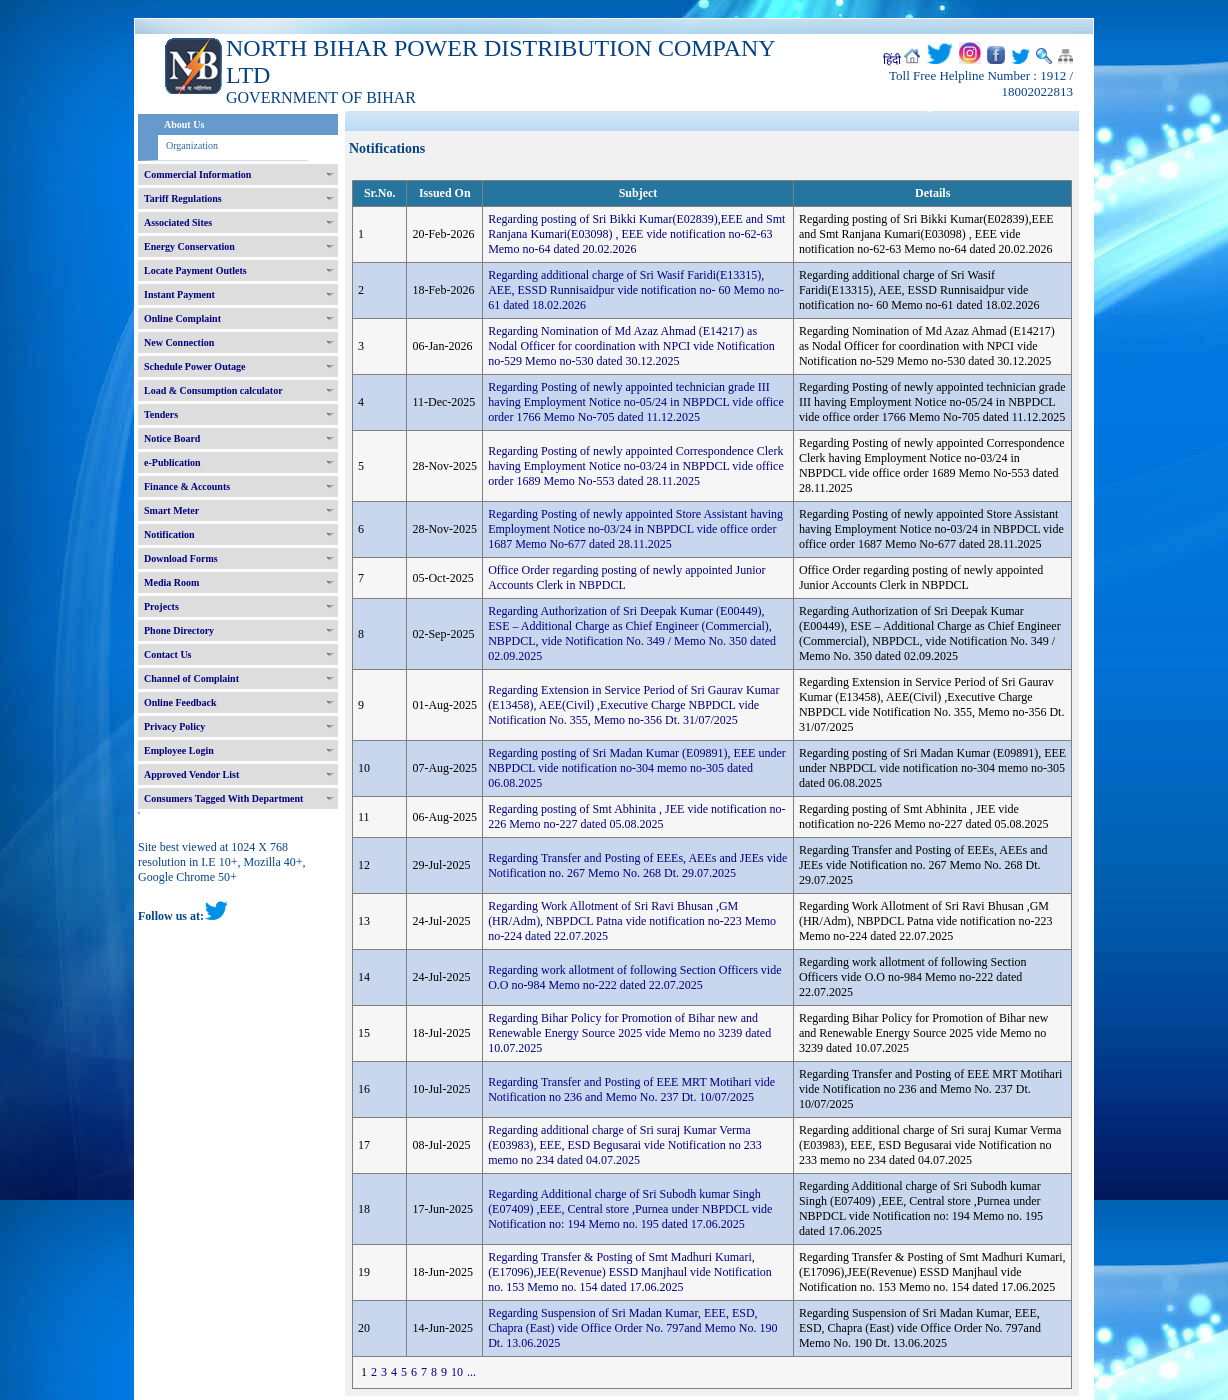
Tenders (161, 414)
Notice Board (172, 438)
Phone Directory (179, 630)
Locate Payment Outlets (195, 270)
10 (457, 1372)
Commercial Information (197, 174)
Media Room (171, 582)
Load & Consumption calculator (213, 390)
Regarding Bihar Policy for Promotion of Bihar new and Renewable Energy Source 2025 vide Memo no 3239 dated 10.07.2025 (629, 1033)
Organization (192, 145)
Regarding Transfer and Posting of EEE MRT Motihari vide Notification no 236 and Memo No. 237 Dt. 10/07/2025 (631, 1089)
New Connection (179, 342)
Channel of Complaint (191, 678)
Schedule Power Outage (194, 366)
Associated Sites (178, 222)
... (471, 1372)
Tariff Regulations (183, 198)
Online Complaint (182, 318)
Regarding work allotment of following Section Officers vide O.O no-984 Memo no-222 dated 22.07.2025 (634, 977)
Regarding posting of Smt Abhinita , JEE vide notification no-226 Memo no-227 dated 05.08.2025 (636, 816)
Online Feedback (180, 702)
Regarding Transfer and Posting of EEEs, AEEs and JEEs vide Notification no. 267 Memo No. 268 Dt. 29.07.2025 (637, 865)
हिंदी (892, 60)
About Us (184, 124)
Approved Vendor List (191, 774)
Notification (169, 534)
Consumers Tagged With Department (223, 798)
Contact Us (168, 654)
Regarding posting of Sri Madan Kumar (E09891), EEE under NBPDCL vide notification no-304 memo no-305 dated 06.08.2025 (637, 768)
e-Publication (172, 462)
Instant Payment (179, 294)
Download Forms (181, 558)
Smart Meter (171, 510)
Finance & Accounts (187, 486)
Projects (161, 606)
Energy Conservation (189, 246)
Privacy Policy (174, 726)
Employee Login (179, 750)
